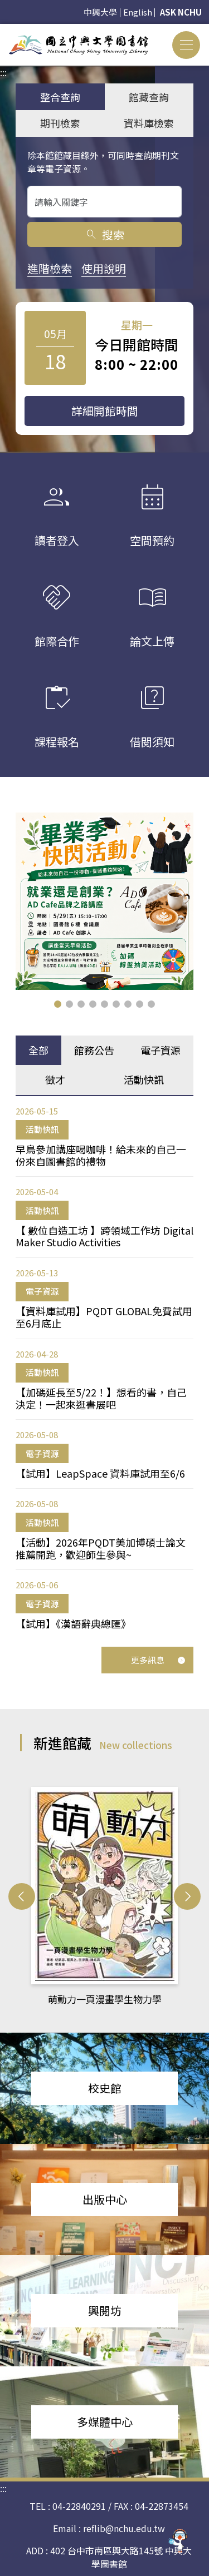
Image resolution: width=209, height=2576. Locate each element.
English (137, 12)
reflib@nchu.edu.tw (124, 2527)
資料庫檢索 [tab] (149, 123)
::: (3, 30)
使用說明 (103, 268)
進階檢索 (49, 268)
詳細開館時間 (104, 411)
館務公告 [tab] (94, 1049)
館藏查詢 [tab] (149, 97)
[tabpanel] (104, 1366)
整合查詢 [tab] (60, 97)
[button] (57, 1003)
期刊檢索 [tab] (60, 123)
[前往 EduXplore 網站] (178, 2541)
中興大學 (100, 12)
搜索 (104, 234)
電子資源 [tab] (160, 1049)
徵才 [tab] (55, 1078)
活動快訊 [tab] (144, 1078)
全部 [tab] (38, 1049)
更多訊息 (158, 1659)
